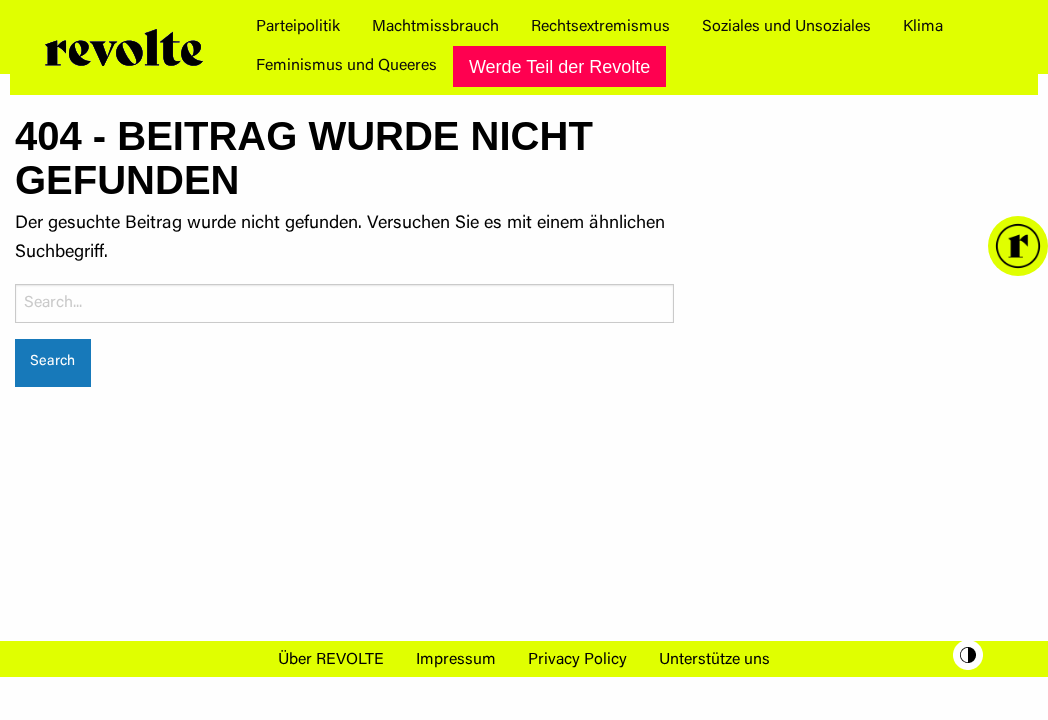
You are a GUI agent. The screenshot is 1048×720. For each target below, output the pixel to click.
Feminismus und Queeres (346, 66)
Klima (923, 27)
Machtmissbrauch (435, 27)
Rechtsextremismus (600, 27)
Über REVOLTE (331, 660)
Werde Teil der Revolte (559, 67)
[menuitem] (298, 27)
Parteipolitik (298, 27)
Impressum (456, 660)
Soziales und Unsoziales (786, 27)
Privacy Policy (577, 660)
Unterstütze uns (714, 660)
